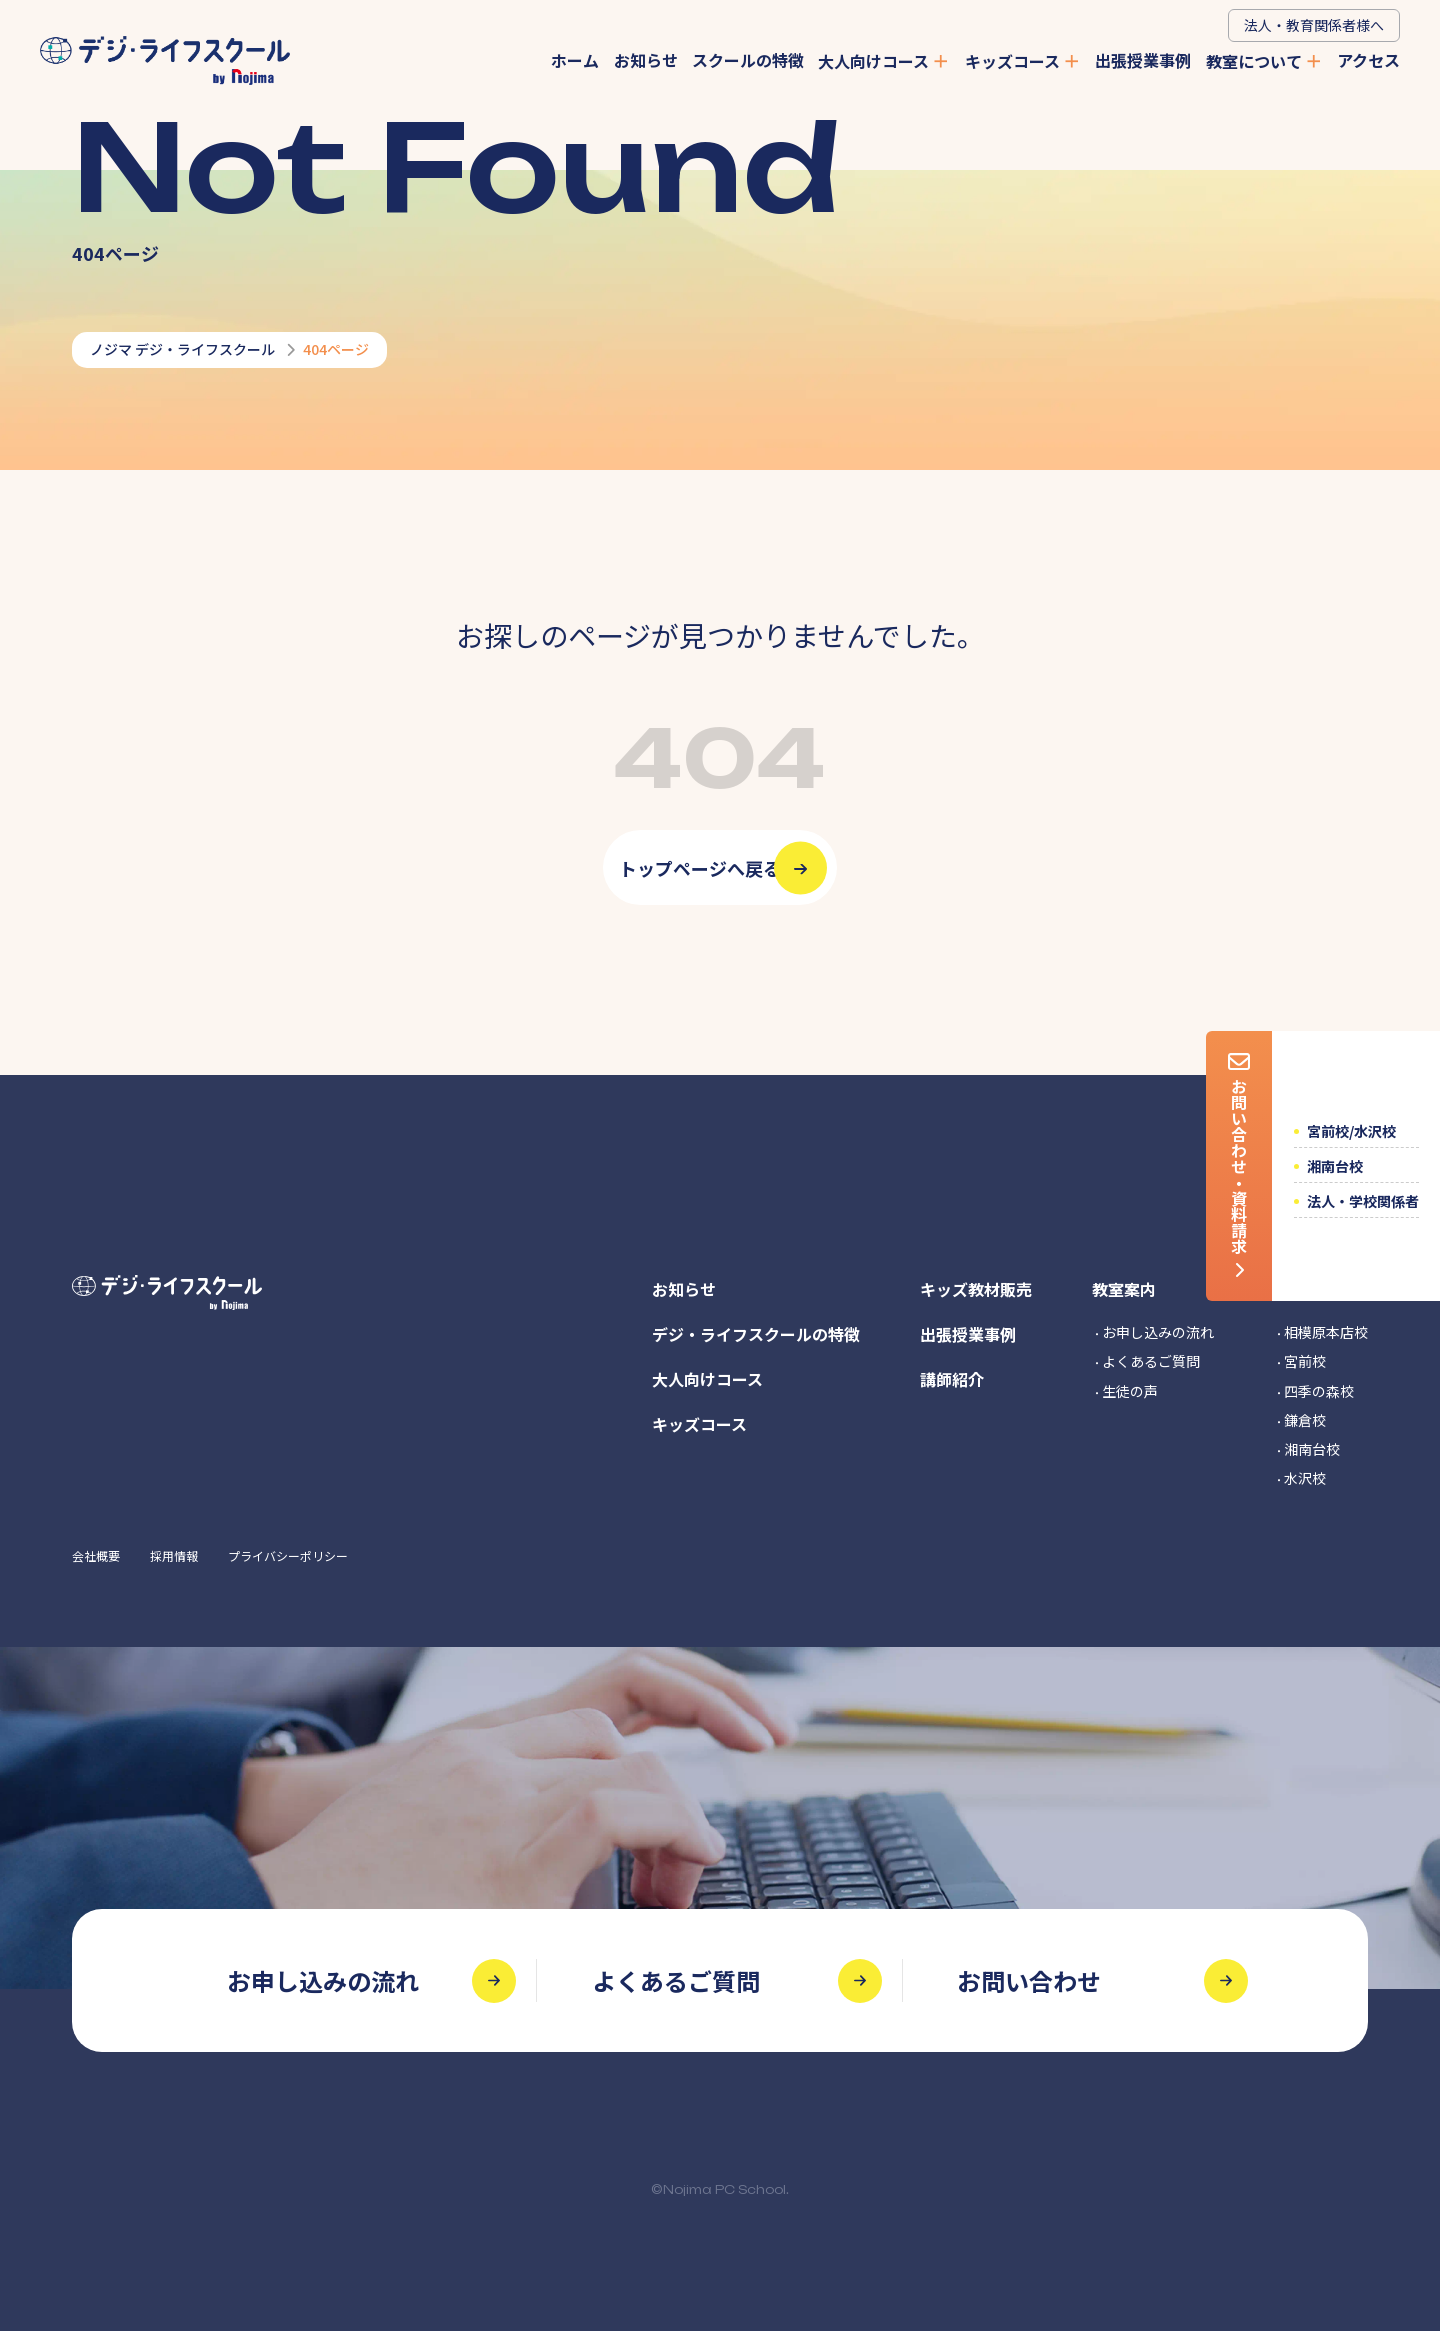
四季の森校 (1319, 1391)
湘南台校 (1335, 1166)
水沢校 (1305, 1478)
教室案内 (1124, 1289)
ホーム (575, 60)
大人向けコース (884, 61)
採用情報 (174, 1555)
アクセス (1368, 60)
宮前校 (1305, 1361)
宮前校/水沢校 (1351, 1131)
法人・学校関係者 (1363, 1201)
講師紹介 (952, 1379)
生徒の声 (1130, 1391)
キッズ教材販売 (976, 1289)
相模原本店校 (1326, 1332)
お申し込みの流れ (1158, 1332)
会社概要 (96, 1555)
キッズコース (1023, 61)
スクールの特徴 (748, 60)
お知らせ (646, 60)
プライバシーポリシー (288, 1555)
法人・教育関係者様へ (1314, 25)
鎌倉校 (1305, 1420)
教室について (1264, 61)
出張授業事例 (1143, 60)
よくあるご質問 (1151, 1361)
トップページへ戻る (700, 868)
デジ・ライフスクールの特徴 (756, 1334)
